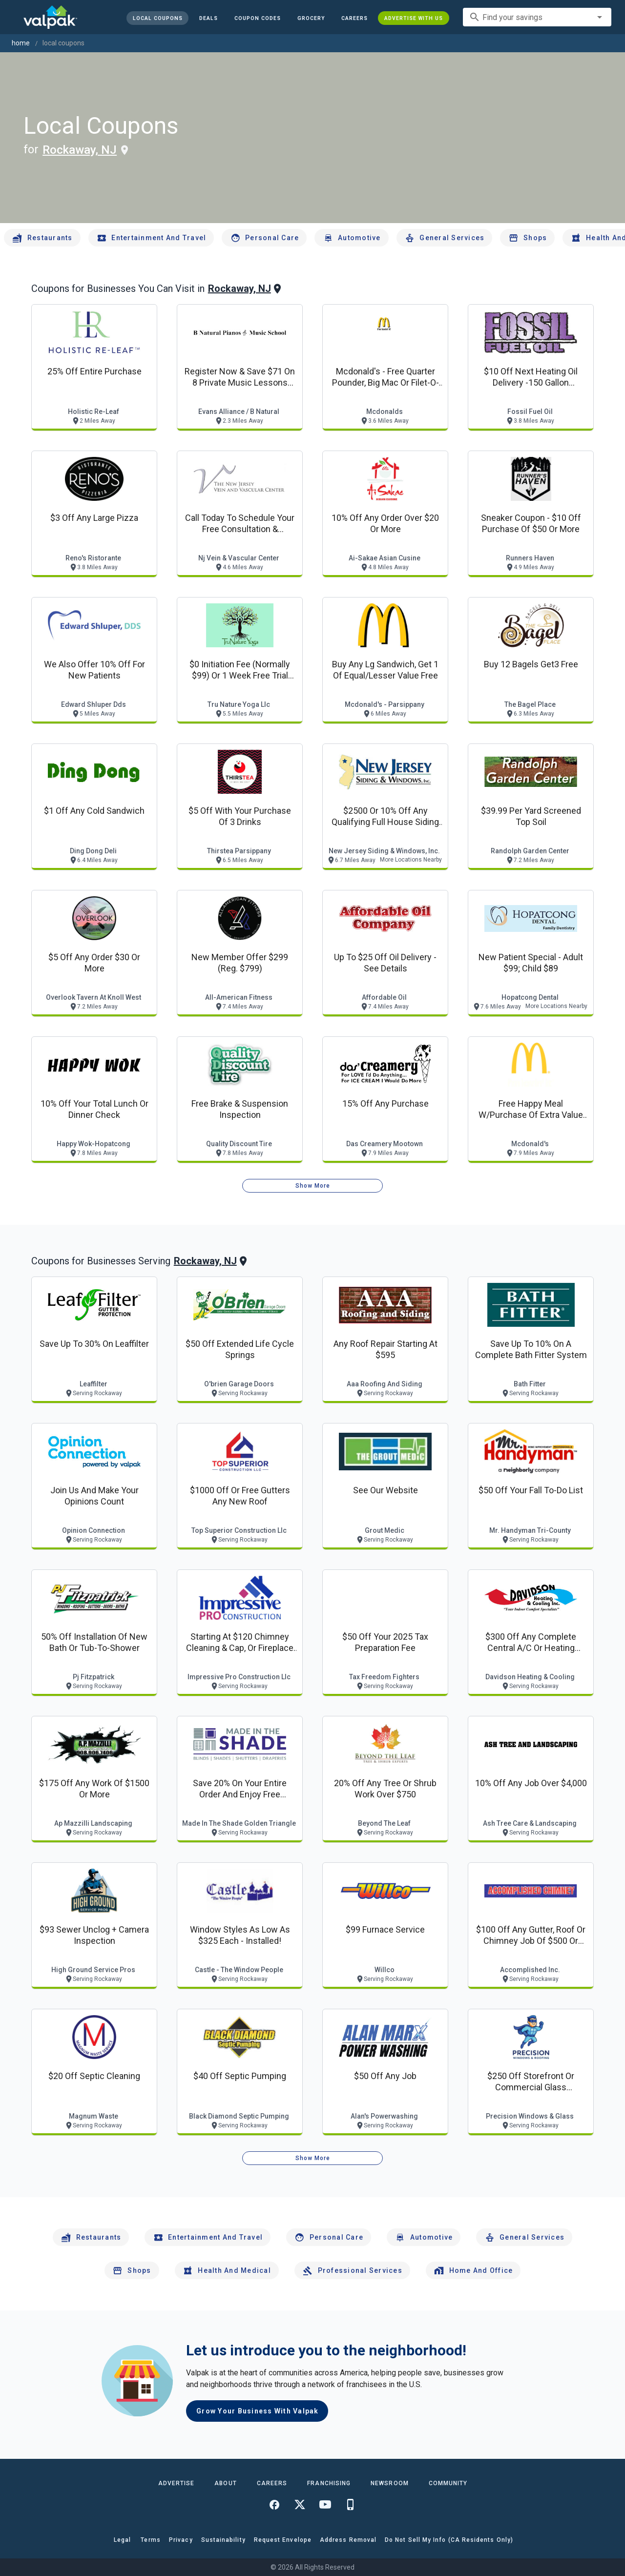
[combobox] (537, 17)
